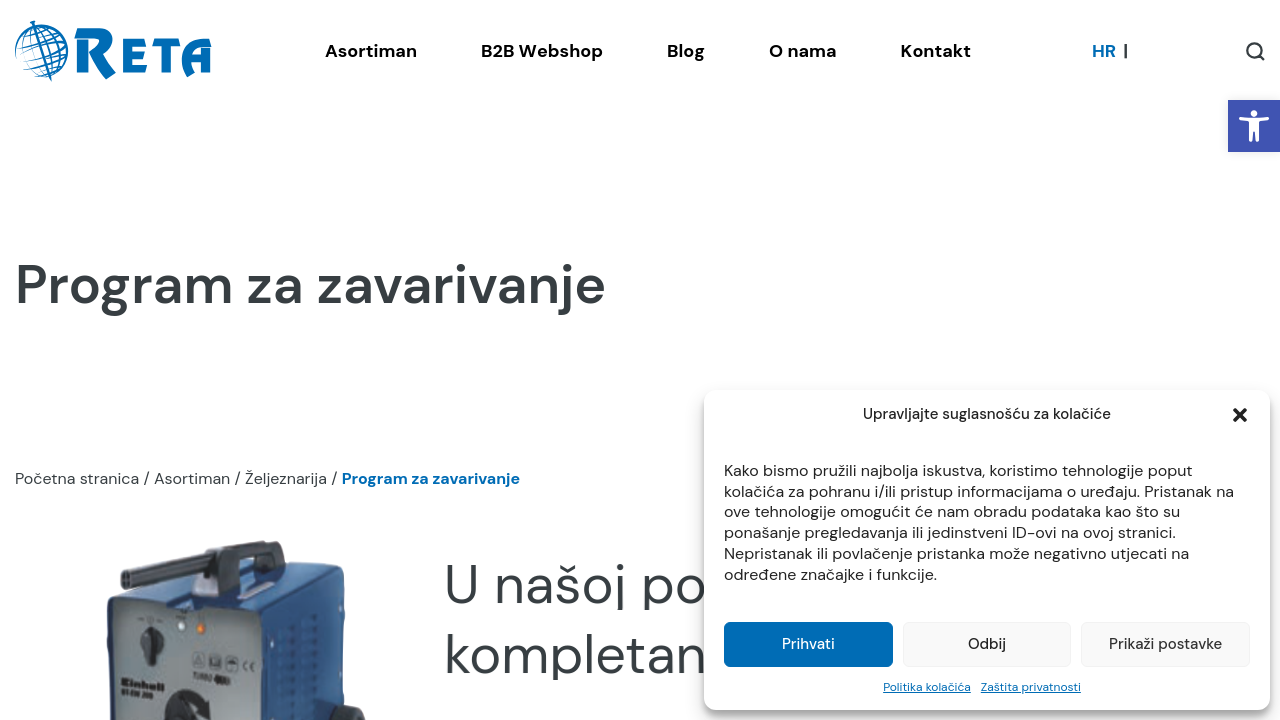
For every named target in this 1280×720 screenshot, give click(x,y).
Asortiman (192, 478)
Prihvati (808, 644)
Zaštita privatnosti (1031, 687)
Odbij (987, 644)
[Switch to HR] (1104, 51)
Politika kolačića (927, 687)
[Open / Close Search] (1255, 51)
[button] (1254, 126)
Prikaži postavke (1165, 644)
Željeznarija (286, 478)
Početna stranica (77, 478)
